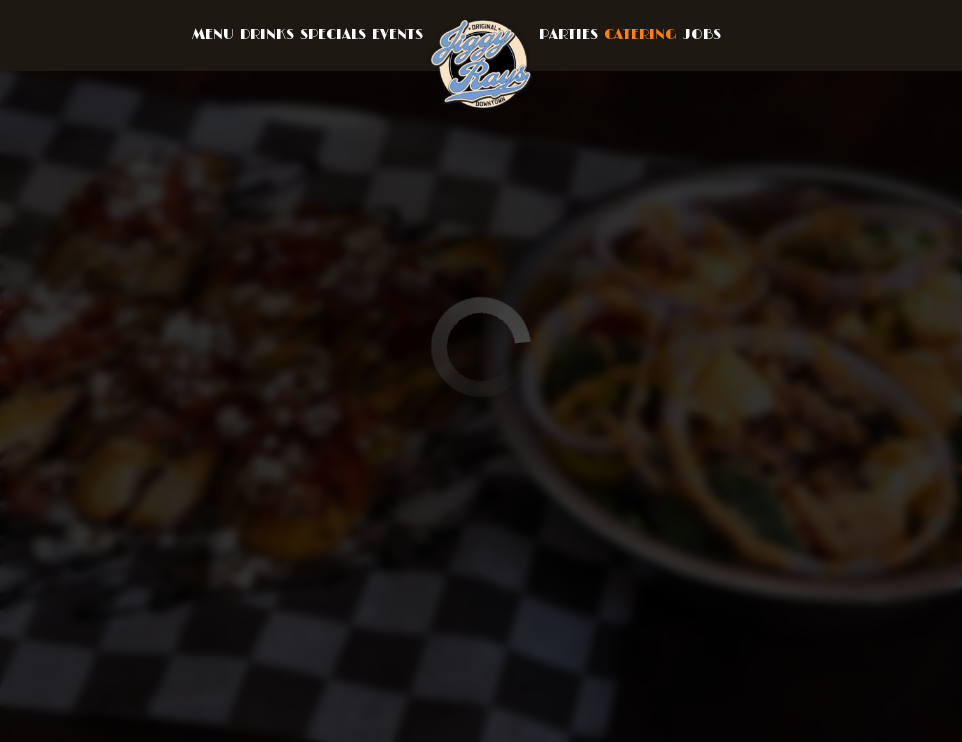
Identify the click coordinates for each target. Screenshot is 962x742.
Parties (568, 34)
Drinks (267, 34)
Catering (640, 34)
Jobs (702, 34)
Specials (333, 34)
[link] (481, 64)
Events (397, 34)
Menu (213, 34)
